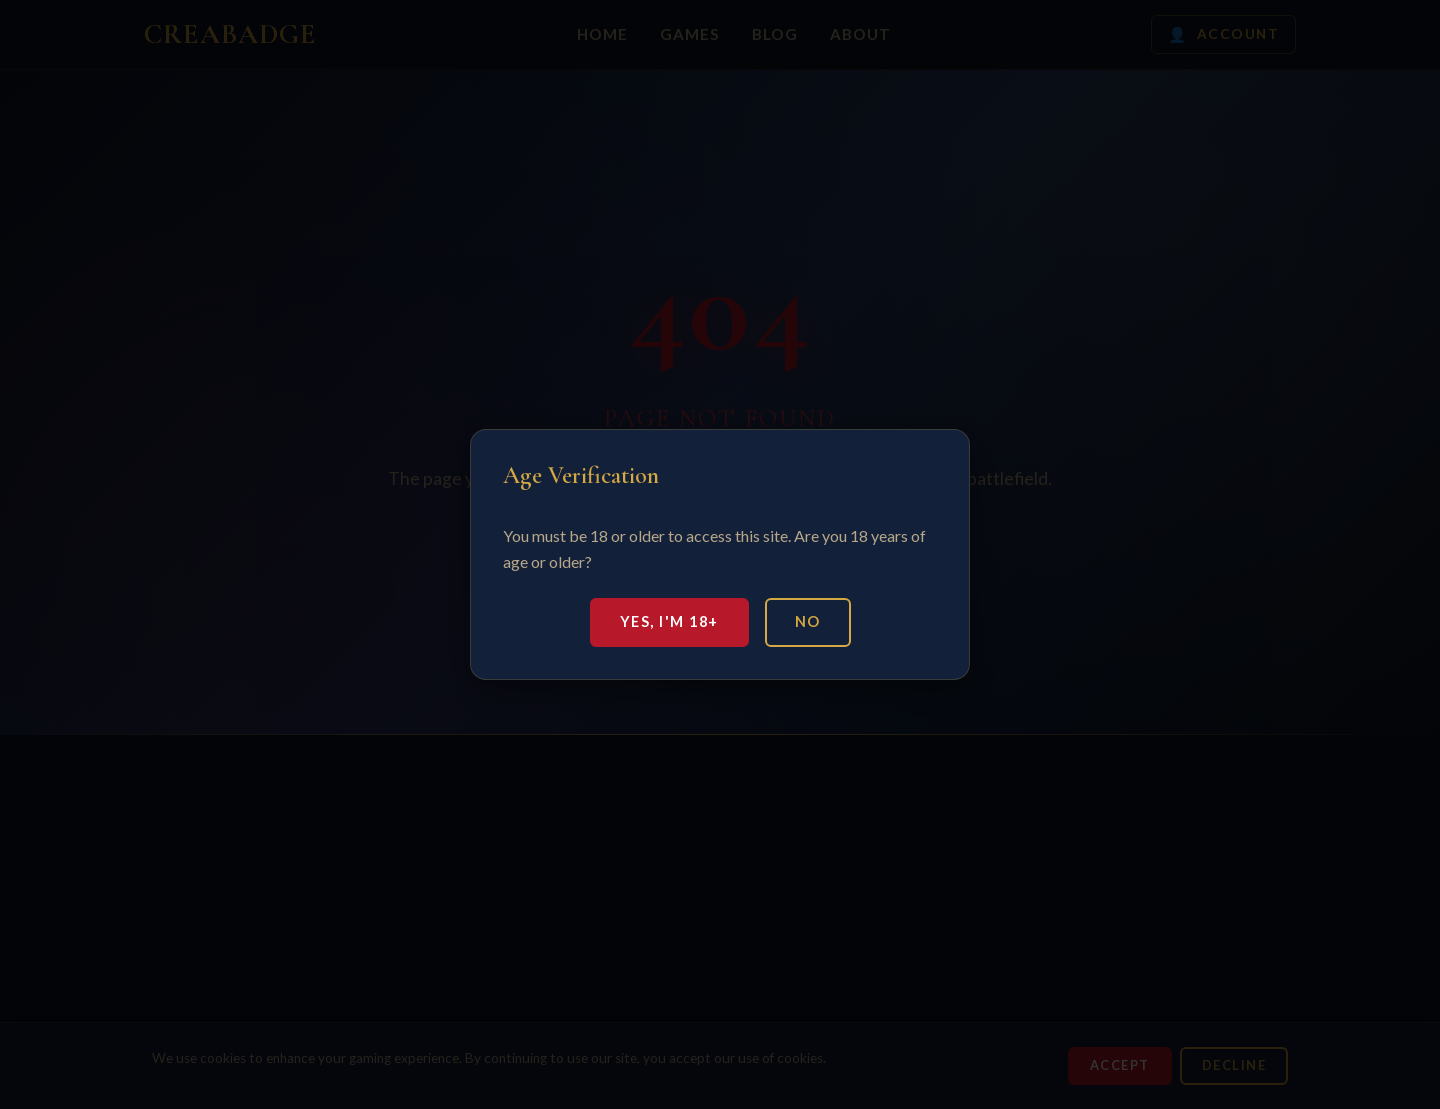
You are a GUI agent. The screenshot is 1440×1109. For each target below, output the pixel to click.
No (808, 621)
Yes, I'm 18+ (669, 621)
